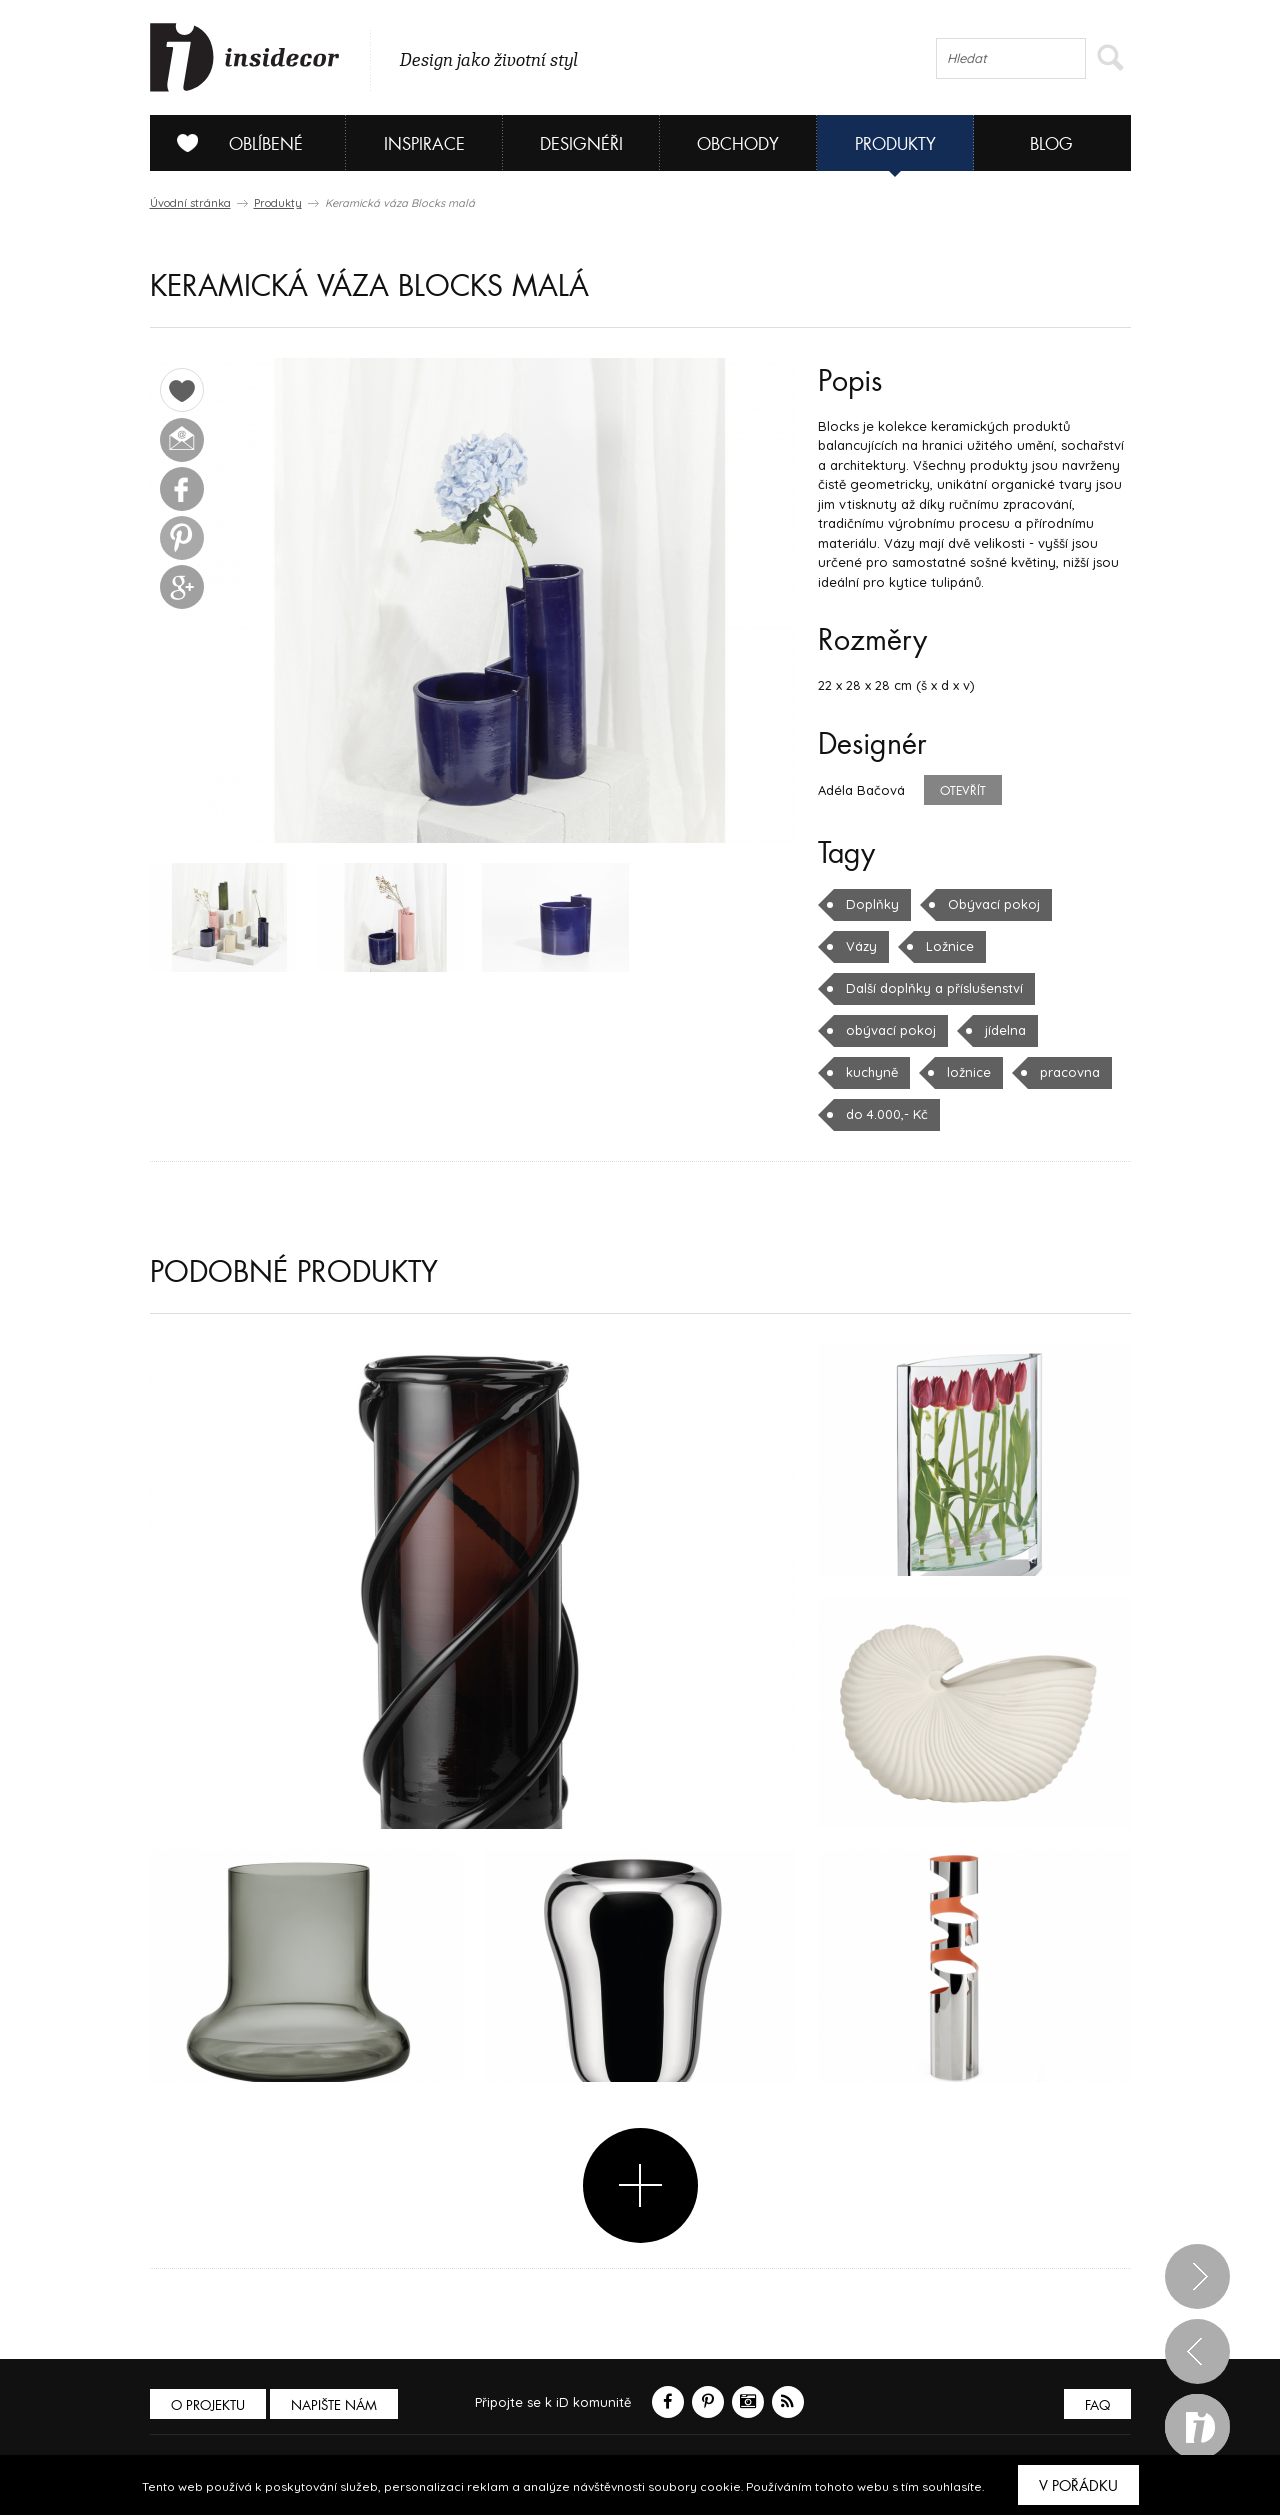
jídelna (1005, 1030)
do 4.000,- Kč (887, 1114)
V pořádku (1078, 2486)
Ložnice (950, 946)
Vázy (861, 946)
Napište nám (334, 2405)
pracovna (1070, 1072)
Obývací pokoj (994, 904)
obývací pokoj (891, 1030)
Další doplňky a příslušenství (934, 988)
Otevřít (963, 791)
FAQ (1097, 2405)
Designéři (581, 144)
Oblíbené (232, 143)
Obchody (738, 144)
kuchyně (872, 1072)
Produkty (895, 144)
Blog (1051, 144)
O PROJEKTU (208, 2405)
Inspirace (424, 144)
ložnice (969, 1072)
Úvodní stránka (190, 203)
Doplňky (872, 904)
